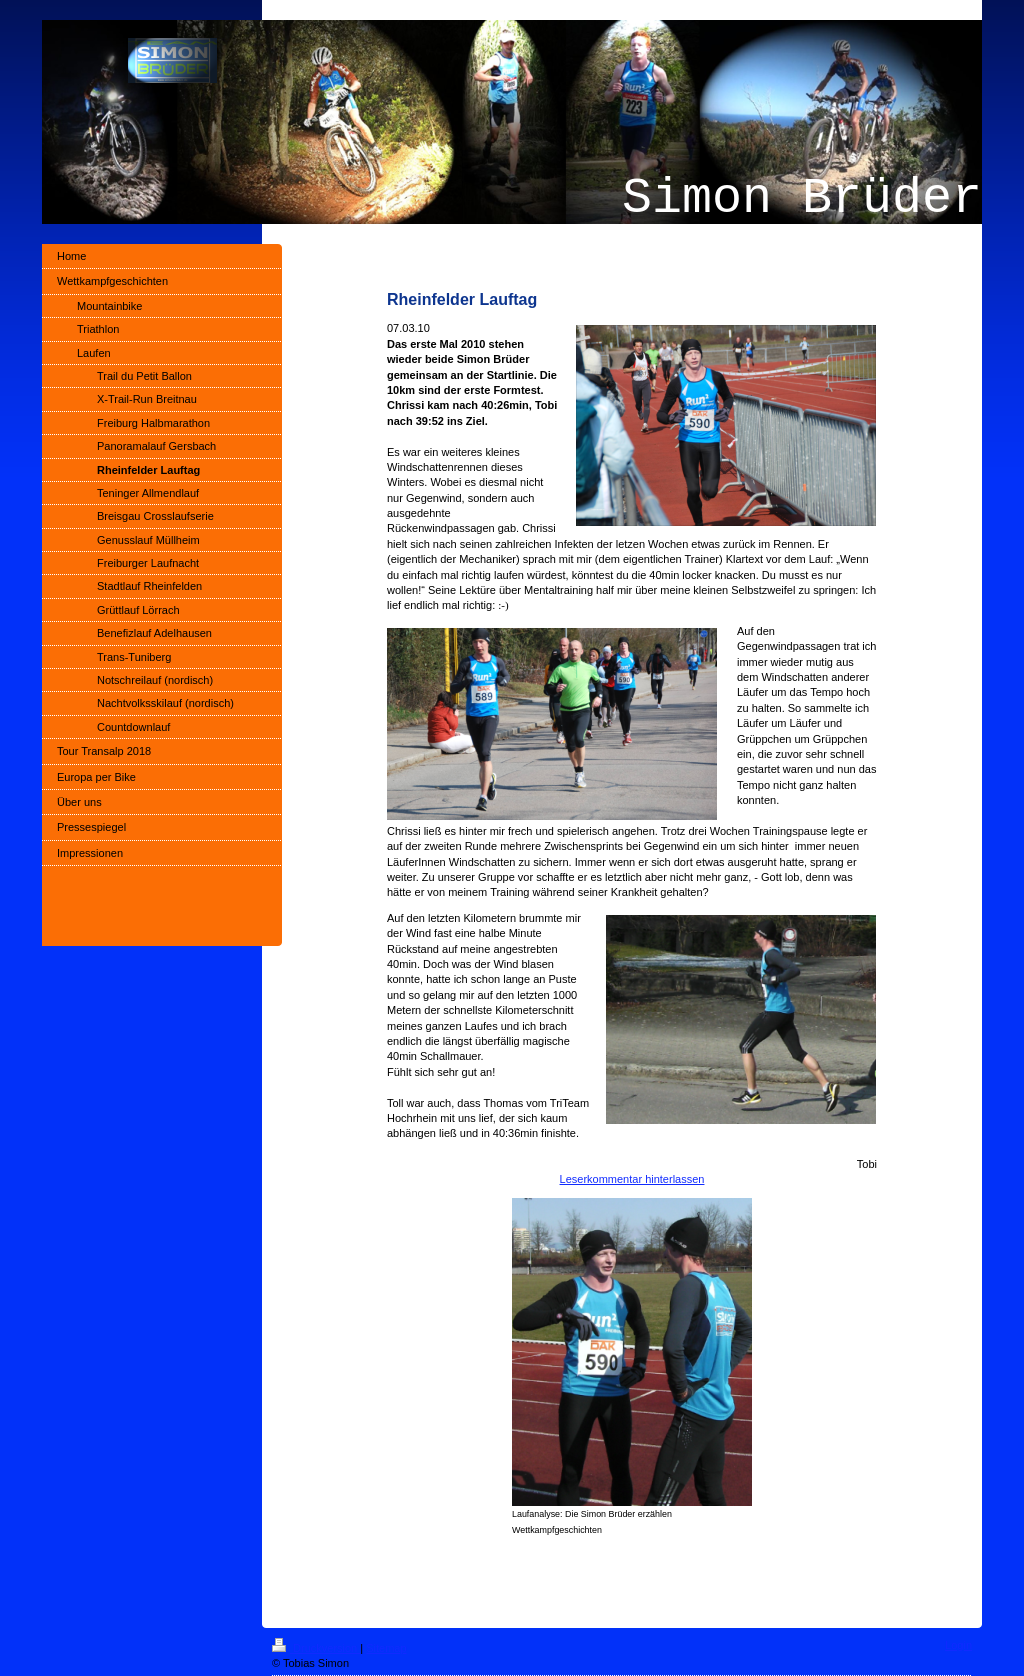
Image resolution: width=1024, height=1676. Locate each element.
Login (958, 1645)
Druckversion (316, 1648)
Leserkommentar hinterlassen (632, 1179)
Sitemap (386, 1648)
